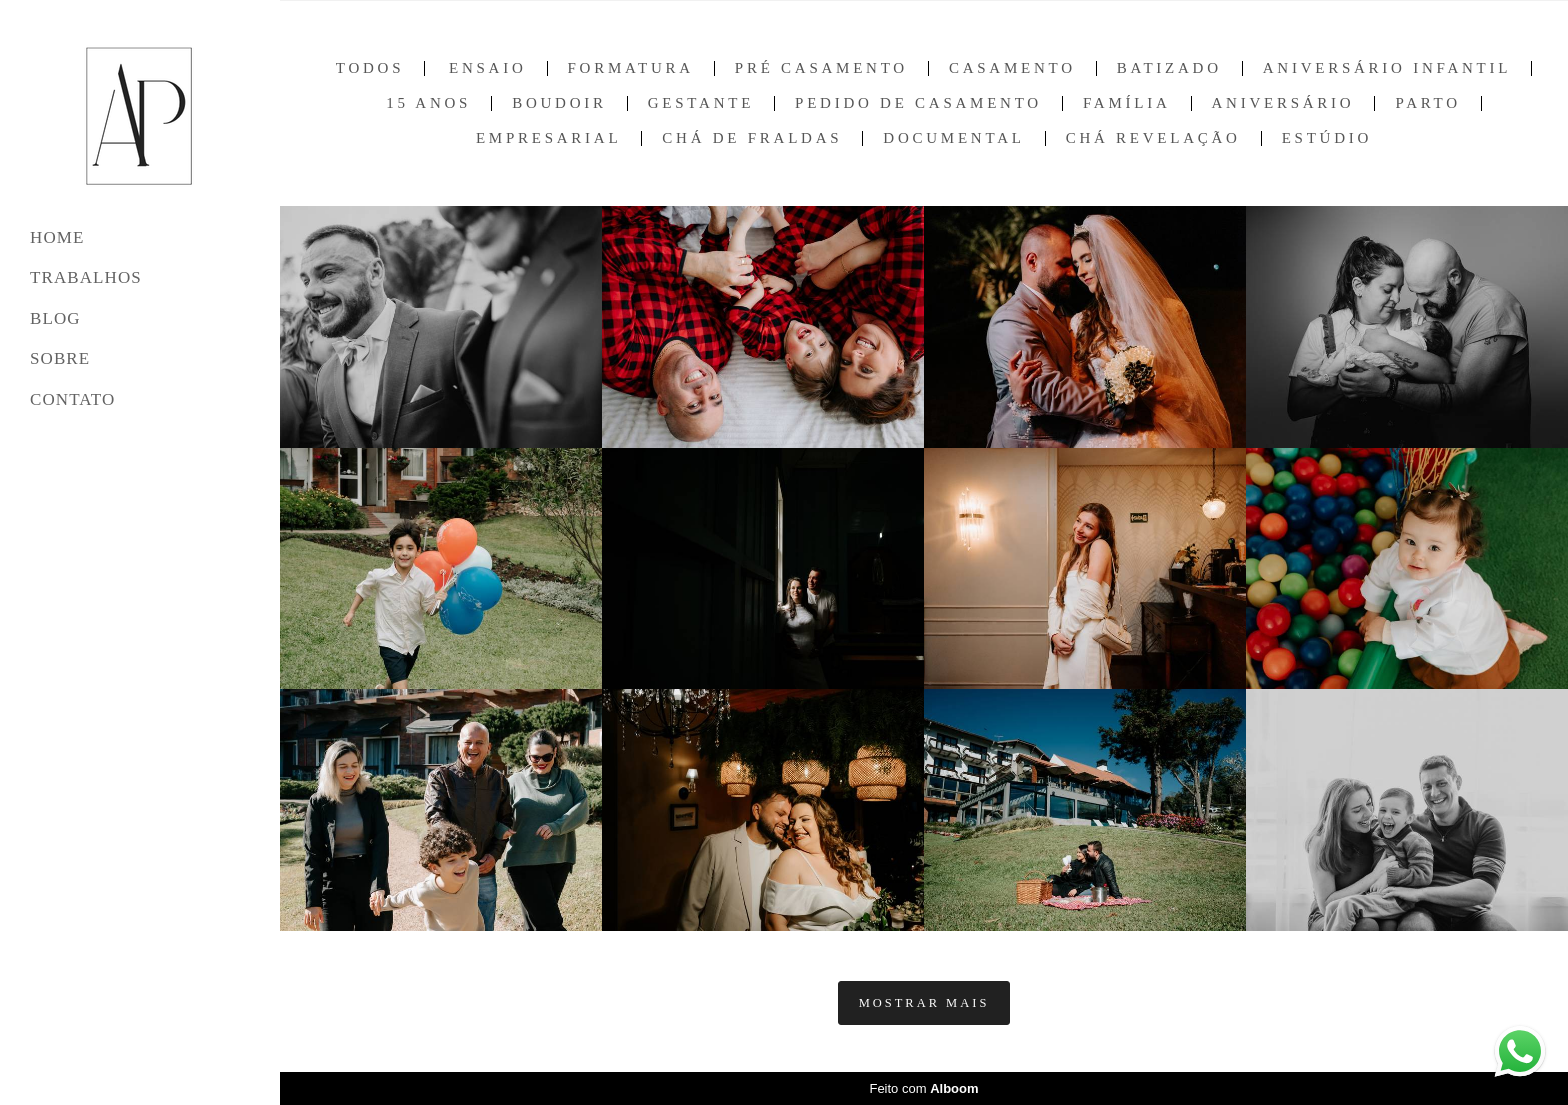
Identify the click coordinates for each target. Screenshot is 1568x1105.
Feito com (923, 1088)
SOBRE (60, 358)
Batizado (1169, 68)
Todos (370, 68)
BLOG (55, 318)
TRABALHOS (86, 277)
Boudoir (559, 103)
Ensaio (488, 68)
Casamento (1012, 68)
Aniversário (1283, 103)
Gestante (701, 103)
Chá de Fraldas (752, 138)
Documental (953, 138)
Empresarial (548, 138)
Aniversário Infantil (1387, 68)
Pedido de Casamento (918, 103)
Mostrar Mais (924, 1003)
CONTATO (72, 399)
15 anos (428, 103)
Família (1127, 103)
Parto (1427, 103)
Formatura (631, 68)
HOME (57, 237)
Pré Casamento (821, 68)
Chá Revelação (1153, 138)
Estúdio (1327, 138)
